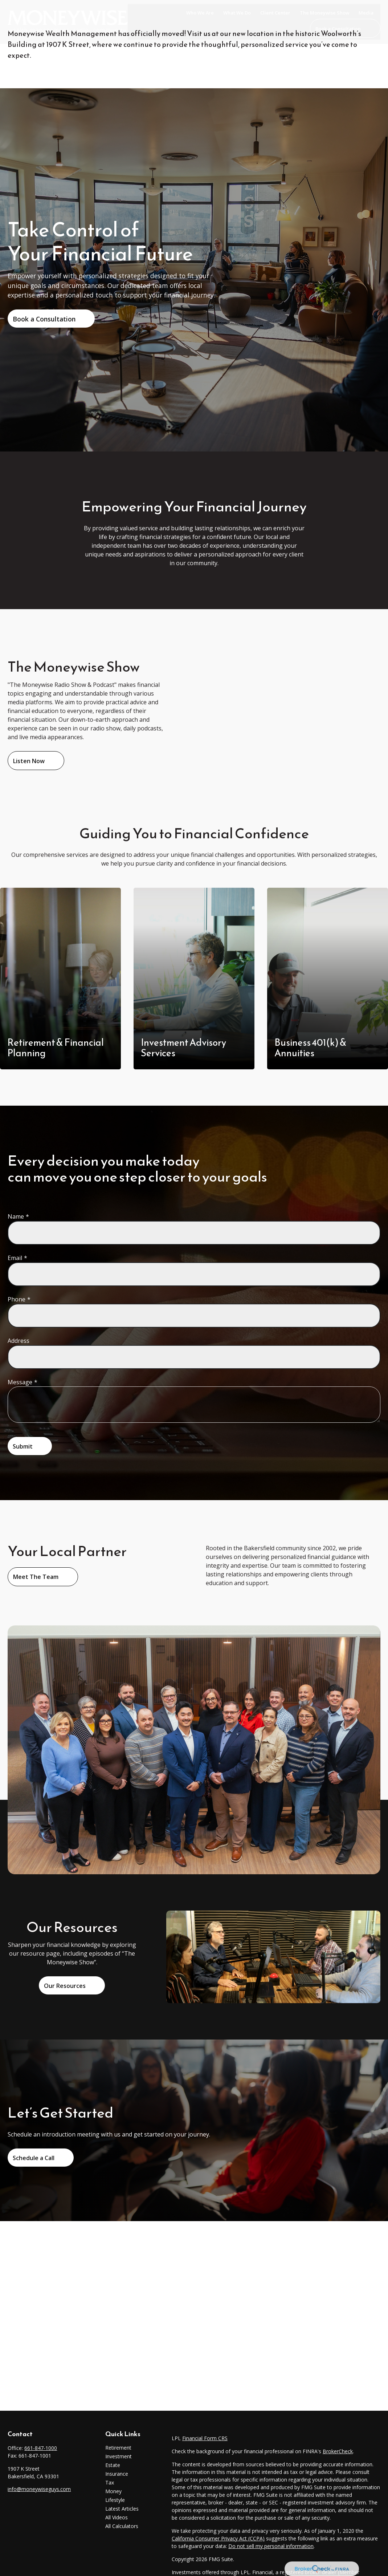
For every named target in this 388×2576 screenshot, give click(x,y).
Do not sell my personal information (271, 2546)
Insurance (116, 2473)
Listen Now (29, 761)
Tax (109, 2482)
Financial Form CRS (205, 2438)
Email (15, 1258)
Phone (16, 1299)
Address (18, 1341)
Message (20, 1382)
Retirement (118, 2447)
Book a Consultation (44, 319)
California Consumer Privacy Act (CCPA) (218, 2538)
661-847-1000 (40, 2448)
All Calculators (121, 2526)
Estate (112, 2465)
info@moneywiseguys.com (39, 2489)
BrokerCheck (338, 2451)
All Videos (116, 2517)
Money (113, 2491)
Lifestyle (115, 2499)
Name (16, 1216)
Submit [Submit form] (23, 1446)
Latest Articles (122, 2508)
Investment (118, 2456)
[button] (200, 12)
